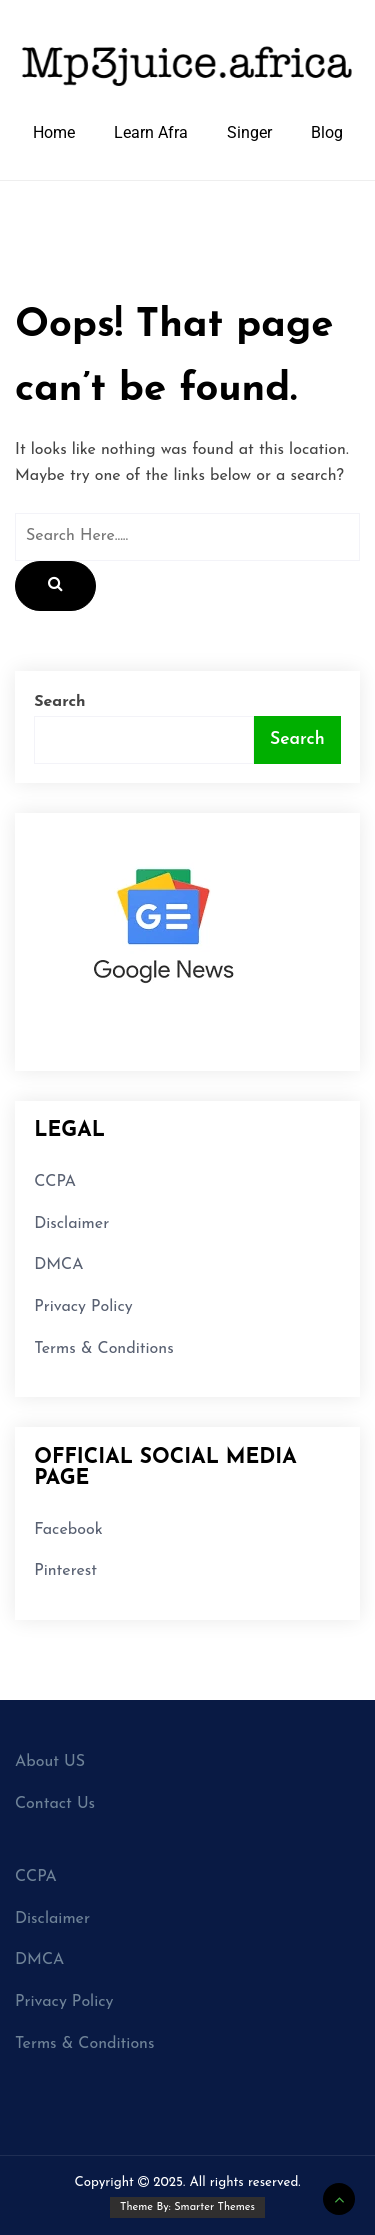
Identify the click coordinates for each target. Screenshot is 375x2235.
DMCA (58, 1265)
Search (59, 702)
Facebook (68, 1530)
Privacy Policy (83, 1307)
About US (50, 1762)
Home (54, 132)
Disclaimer (71, 1224)
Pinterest (65, 1571)
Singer (249, 132)
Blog (327, 132)
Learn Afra (151, 132)
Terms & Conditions (103, 1349)
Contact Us (55, 1804)
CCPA (55, 1182)
